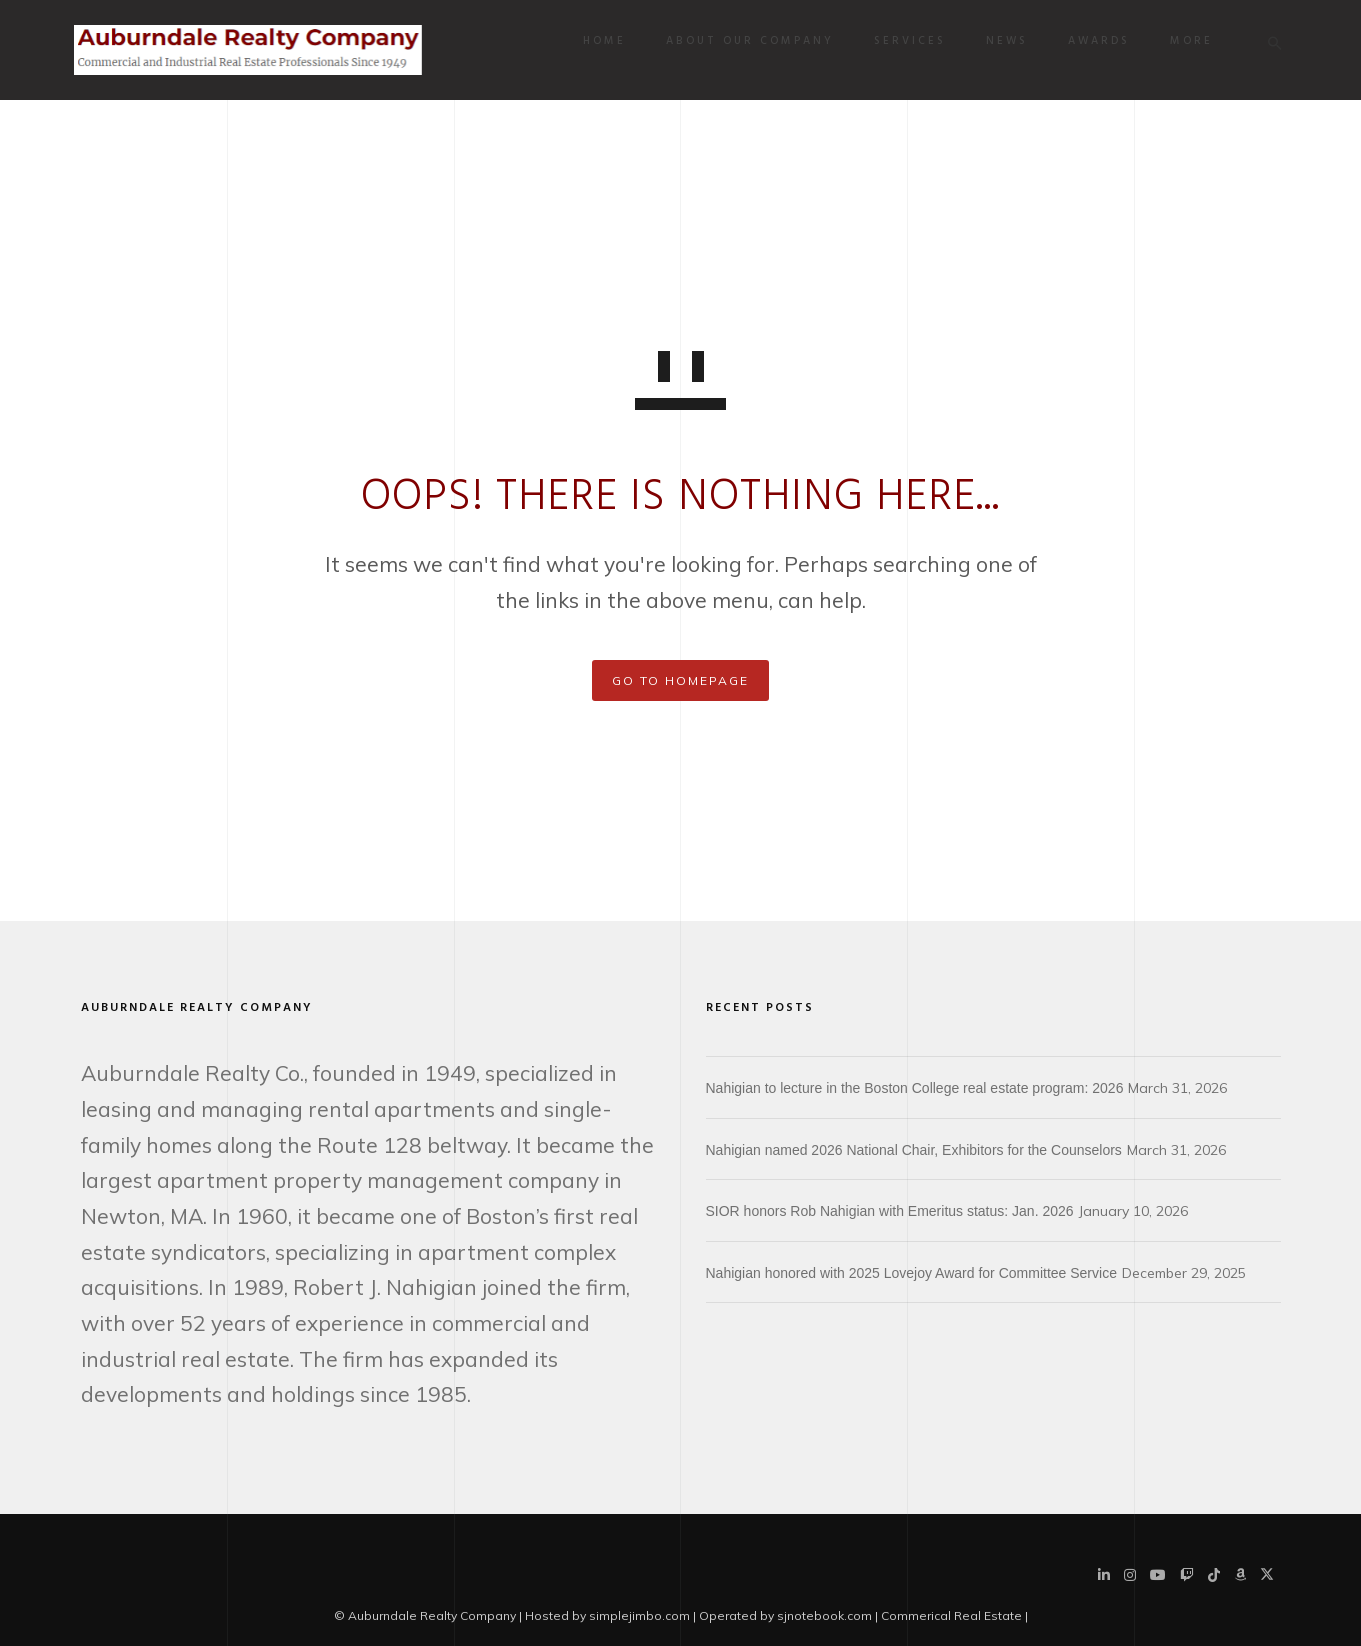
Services (904, 41)
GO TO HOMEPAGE (680, 680)
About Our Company (744, 41)
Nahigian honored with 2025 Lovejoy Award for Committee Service (911, 1273)
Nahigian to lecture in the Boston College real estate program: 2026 (915, 1088)
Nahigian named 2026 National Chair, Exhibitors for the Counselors (914, 1150)
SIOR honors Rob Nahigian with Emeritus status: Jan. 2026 (890, 1211)
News (1001, 41)
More (1185, 41)
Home (598, 41)
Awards (1093, 41)
